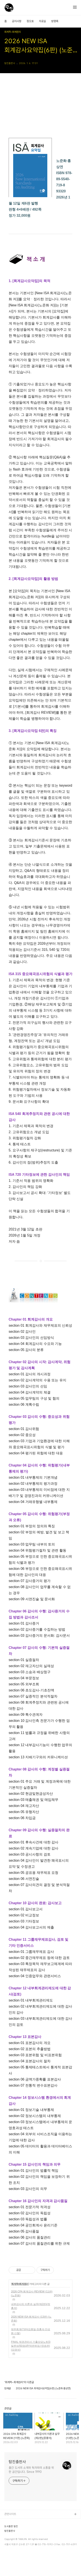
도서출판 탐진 (11, 2526)
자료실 (42, 21)
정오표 (30, 21)
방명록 (54, 21)
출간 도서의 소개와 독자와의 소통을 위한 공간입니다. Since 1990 (31, 2470)
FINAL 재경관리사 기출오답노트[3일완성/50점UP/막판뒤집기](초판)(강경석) (30, 2345)
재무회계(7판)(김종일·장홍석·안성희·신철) (30, 2331)
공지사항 (16, 21)
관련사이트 (10, 2514)
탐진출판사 (17, 2461)
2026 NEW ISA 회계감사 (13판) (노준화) (31, 2318)
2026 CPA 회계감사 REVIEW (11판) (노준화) (31, 2293)
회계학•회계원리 (20, 2283)
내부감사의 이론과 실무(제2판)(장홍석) (30, 2306)
